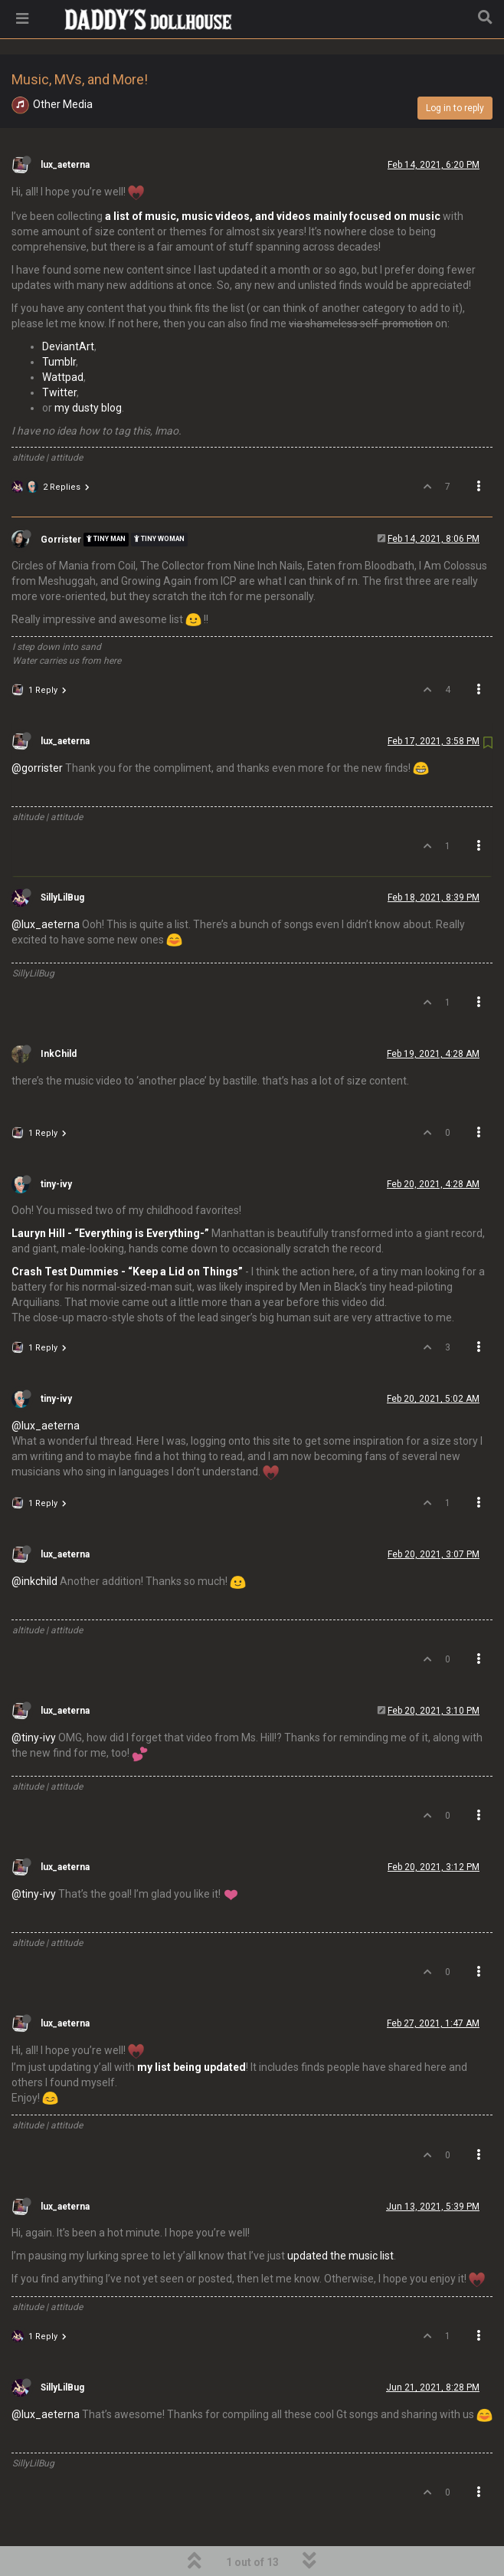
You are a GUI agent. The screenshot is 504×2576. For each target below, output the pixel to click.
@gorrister (37, 729)
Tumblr (59, 323)
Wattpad (62, 338)
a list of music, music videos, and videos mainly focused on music (272, 177)
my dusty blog (88, 369)
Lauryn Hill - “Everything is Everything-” (110, 1194)
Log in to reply (455, 69)
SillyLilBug (62, 858)
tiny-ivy (56, 1145)
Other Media (63, 65)
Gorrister (61, 500)
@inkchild (34, 1542)
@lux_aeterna (45, 885)
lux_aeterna (65, 125)
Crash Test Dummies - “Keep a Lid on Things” (127, 1232)
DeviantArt (68, 307)
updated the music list (340, 2216)
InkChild (59, 1014)
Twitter (59, 353)
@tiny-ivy (33, 1698)
